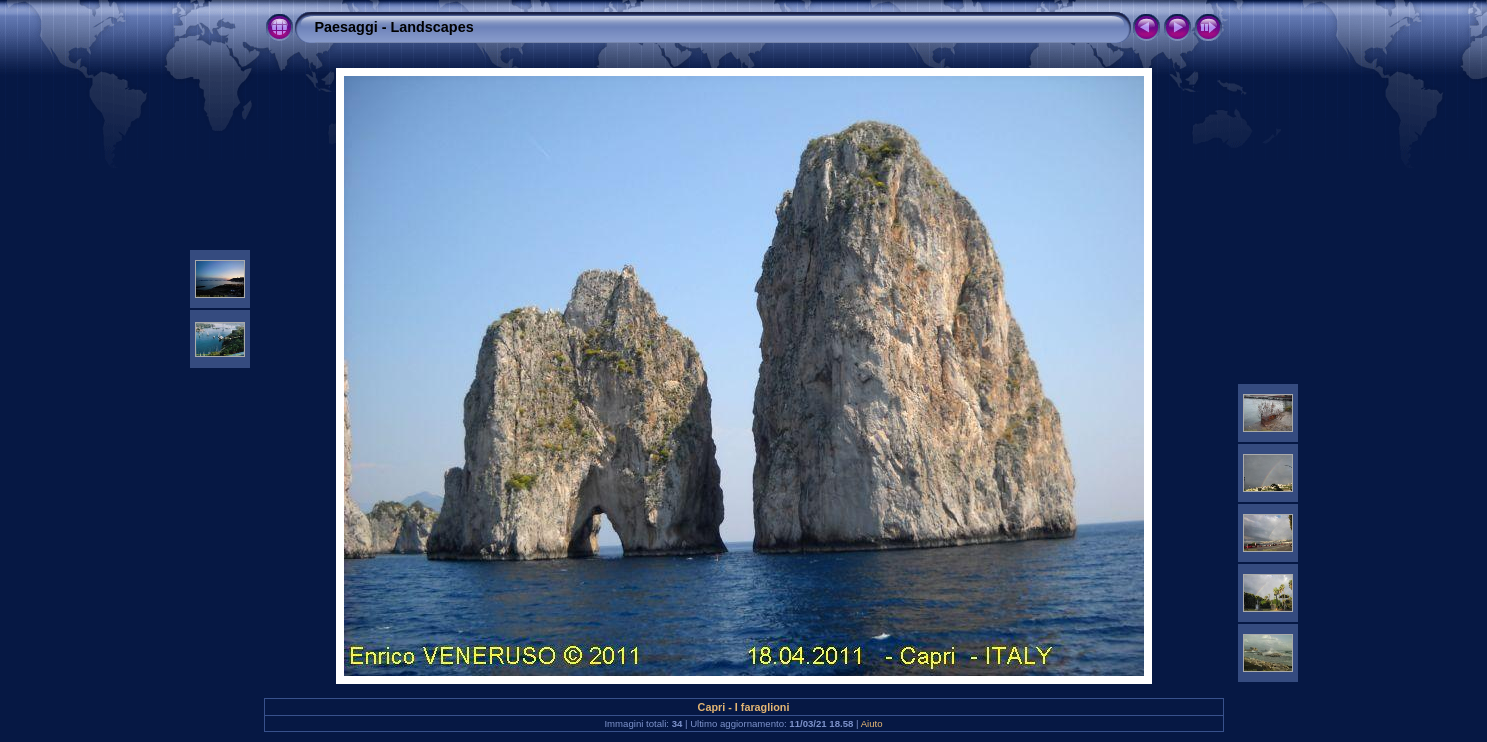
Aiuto (872, 723)
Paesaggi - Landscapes (394, 27)
